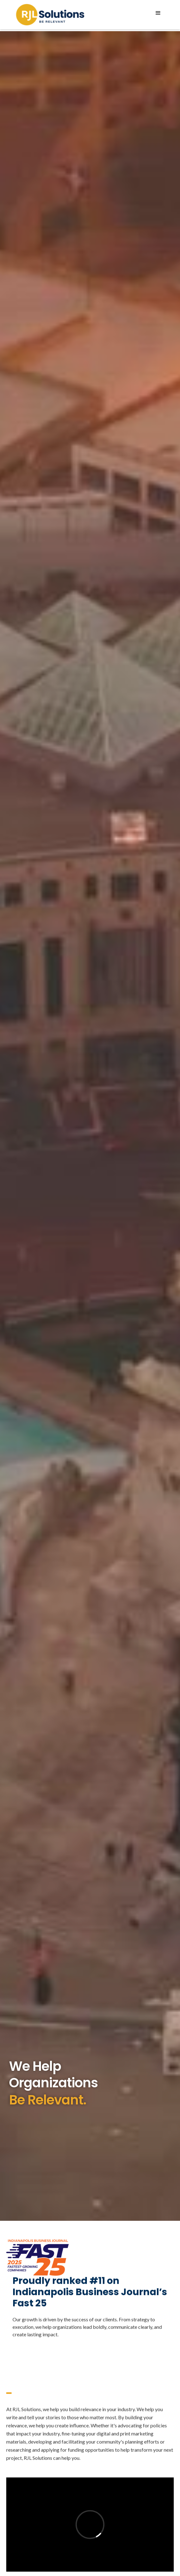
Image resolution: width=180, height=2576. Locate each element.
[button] (158, 13)
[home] (48, 15)
